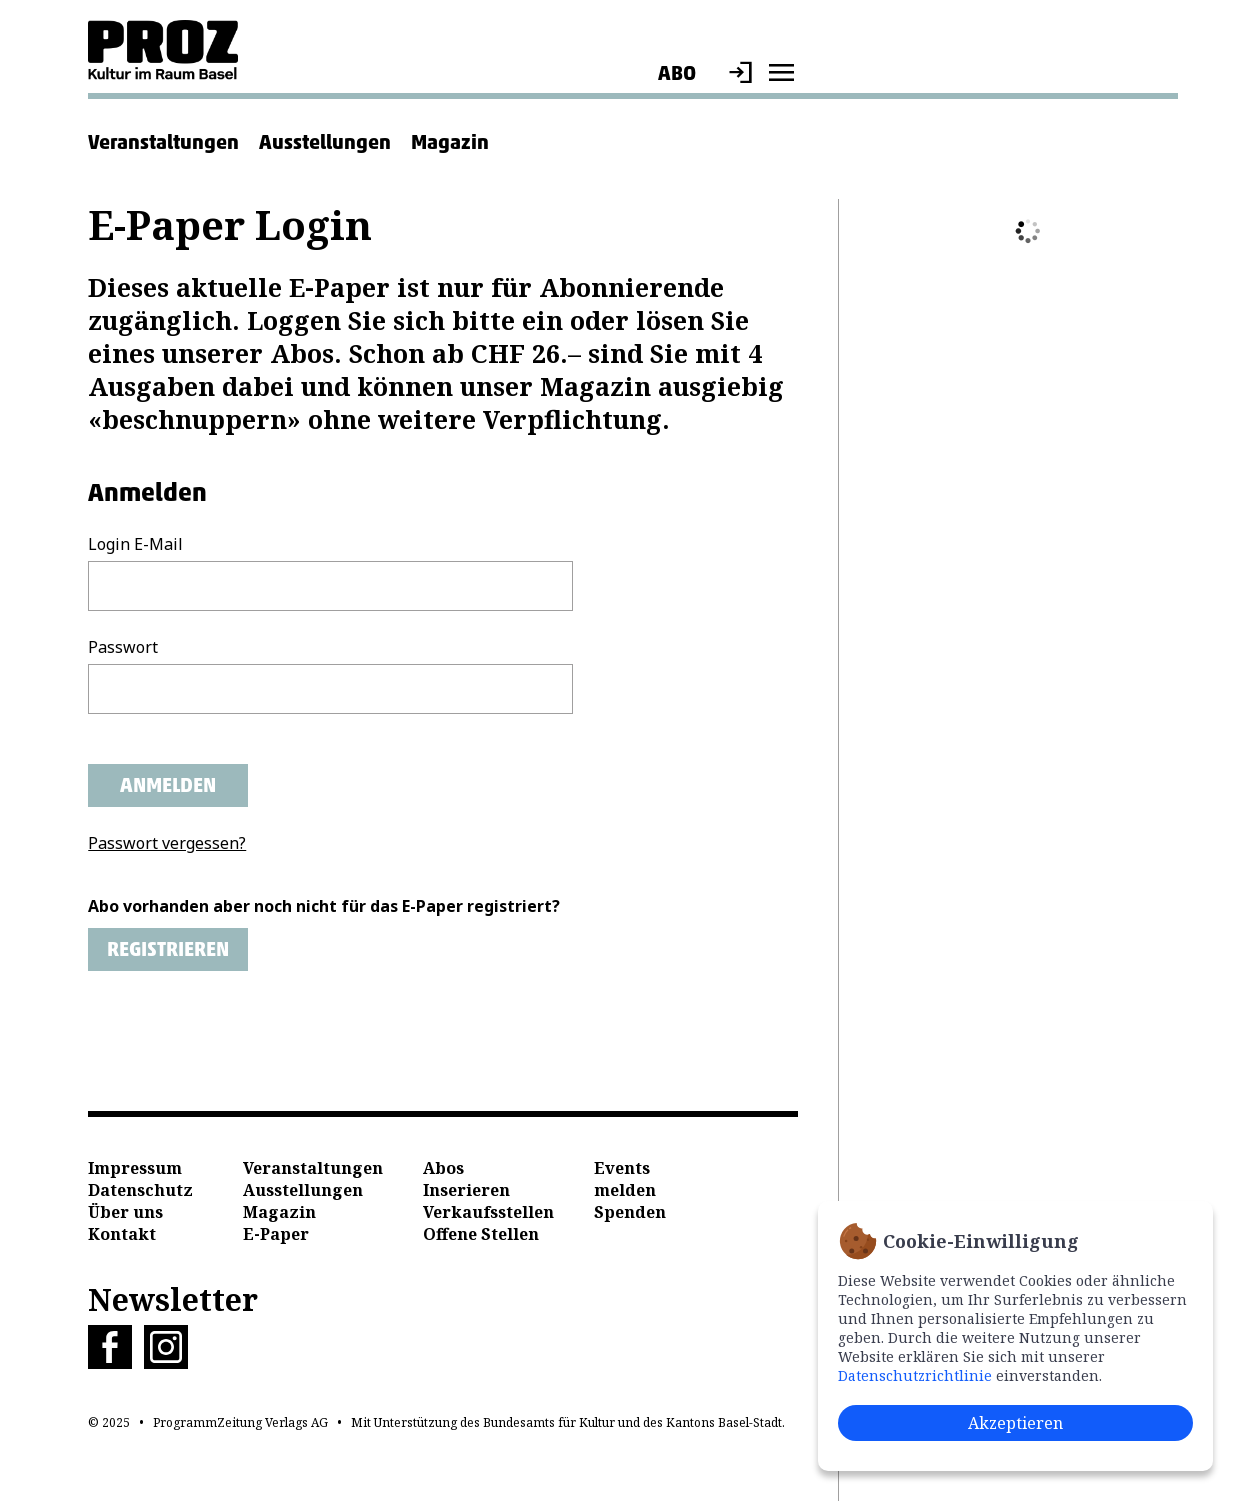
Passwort (123, 647)
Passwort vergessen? (167, 843)
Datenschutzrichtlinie (915, 1375)
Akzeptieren (1015, 1423)
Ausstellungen (325, 142)
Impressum (135, 1168)
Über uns (125, 1212)
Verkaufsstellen (488, 1212)
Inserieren (466, 1190)
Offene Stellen (481, 1234)
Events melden (625, 1179)
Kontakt (122, 1234)
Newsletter (173, 1299)
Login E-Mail (135, 544)
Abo (677, 73)
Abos (443, 1168)
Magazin (450, 142)
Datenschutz (140, 1190)
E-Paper (276, 1234)
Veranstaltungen (163, 142)
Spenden (630, 1212)
